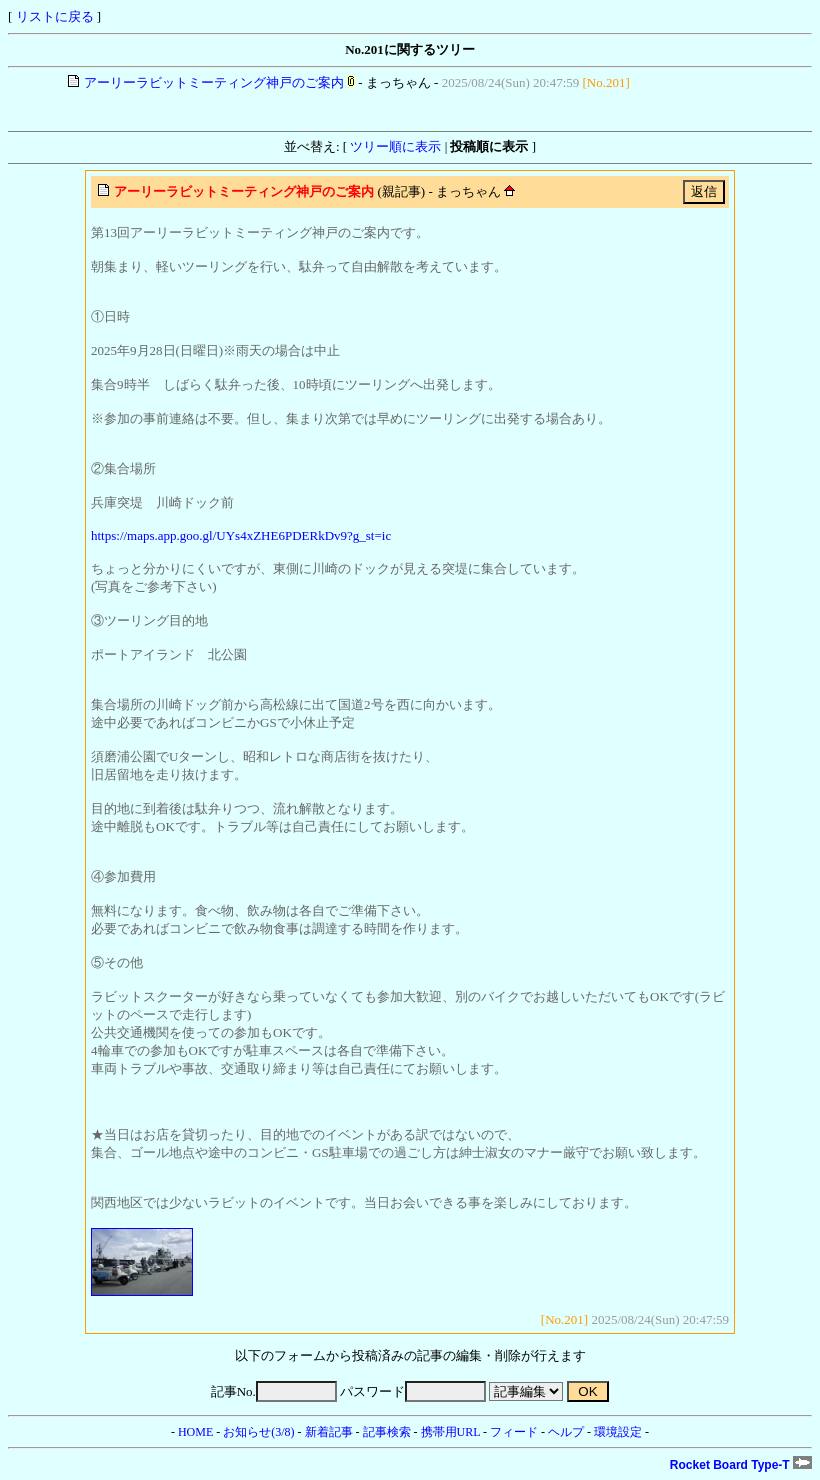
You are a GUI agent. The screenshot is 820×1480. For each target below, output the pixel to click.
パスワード (413, 1391)
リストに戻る (55, 16)
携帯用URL (451, 1432)
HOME (195, 1432)
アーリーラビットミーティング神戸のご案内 (214, 82)
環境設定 (618, 1432)
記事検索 (387, 1432)
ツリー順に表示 (395, 146)
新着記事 (329, 1432)
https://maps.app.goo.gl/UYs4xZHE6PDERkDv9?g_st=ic (241, 535)
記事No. (274, 1391)
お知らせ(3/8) (258, 1432)
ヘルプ (566, 1432)
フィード (514, 1432)
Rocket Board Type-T (741, 1465)
